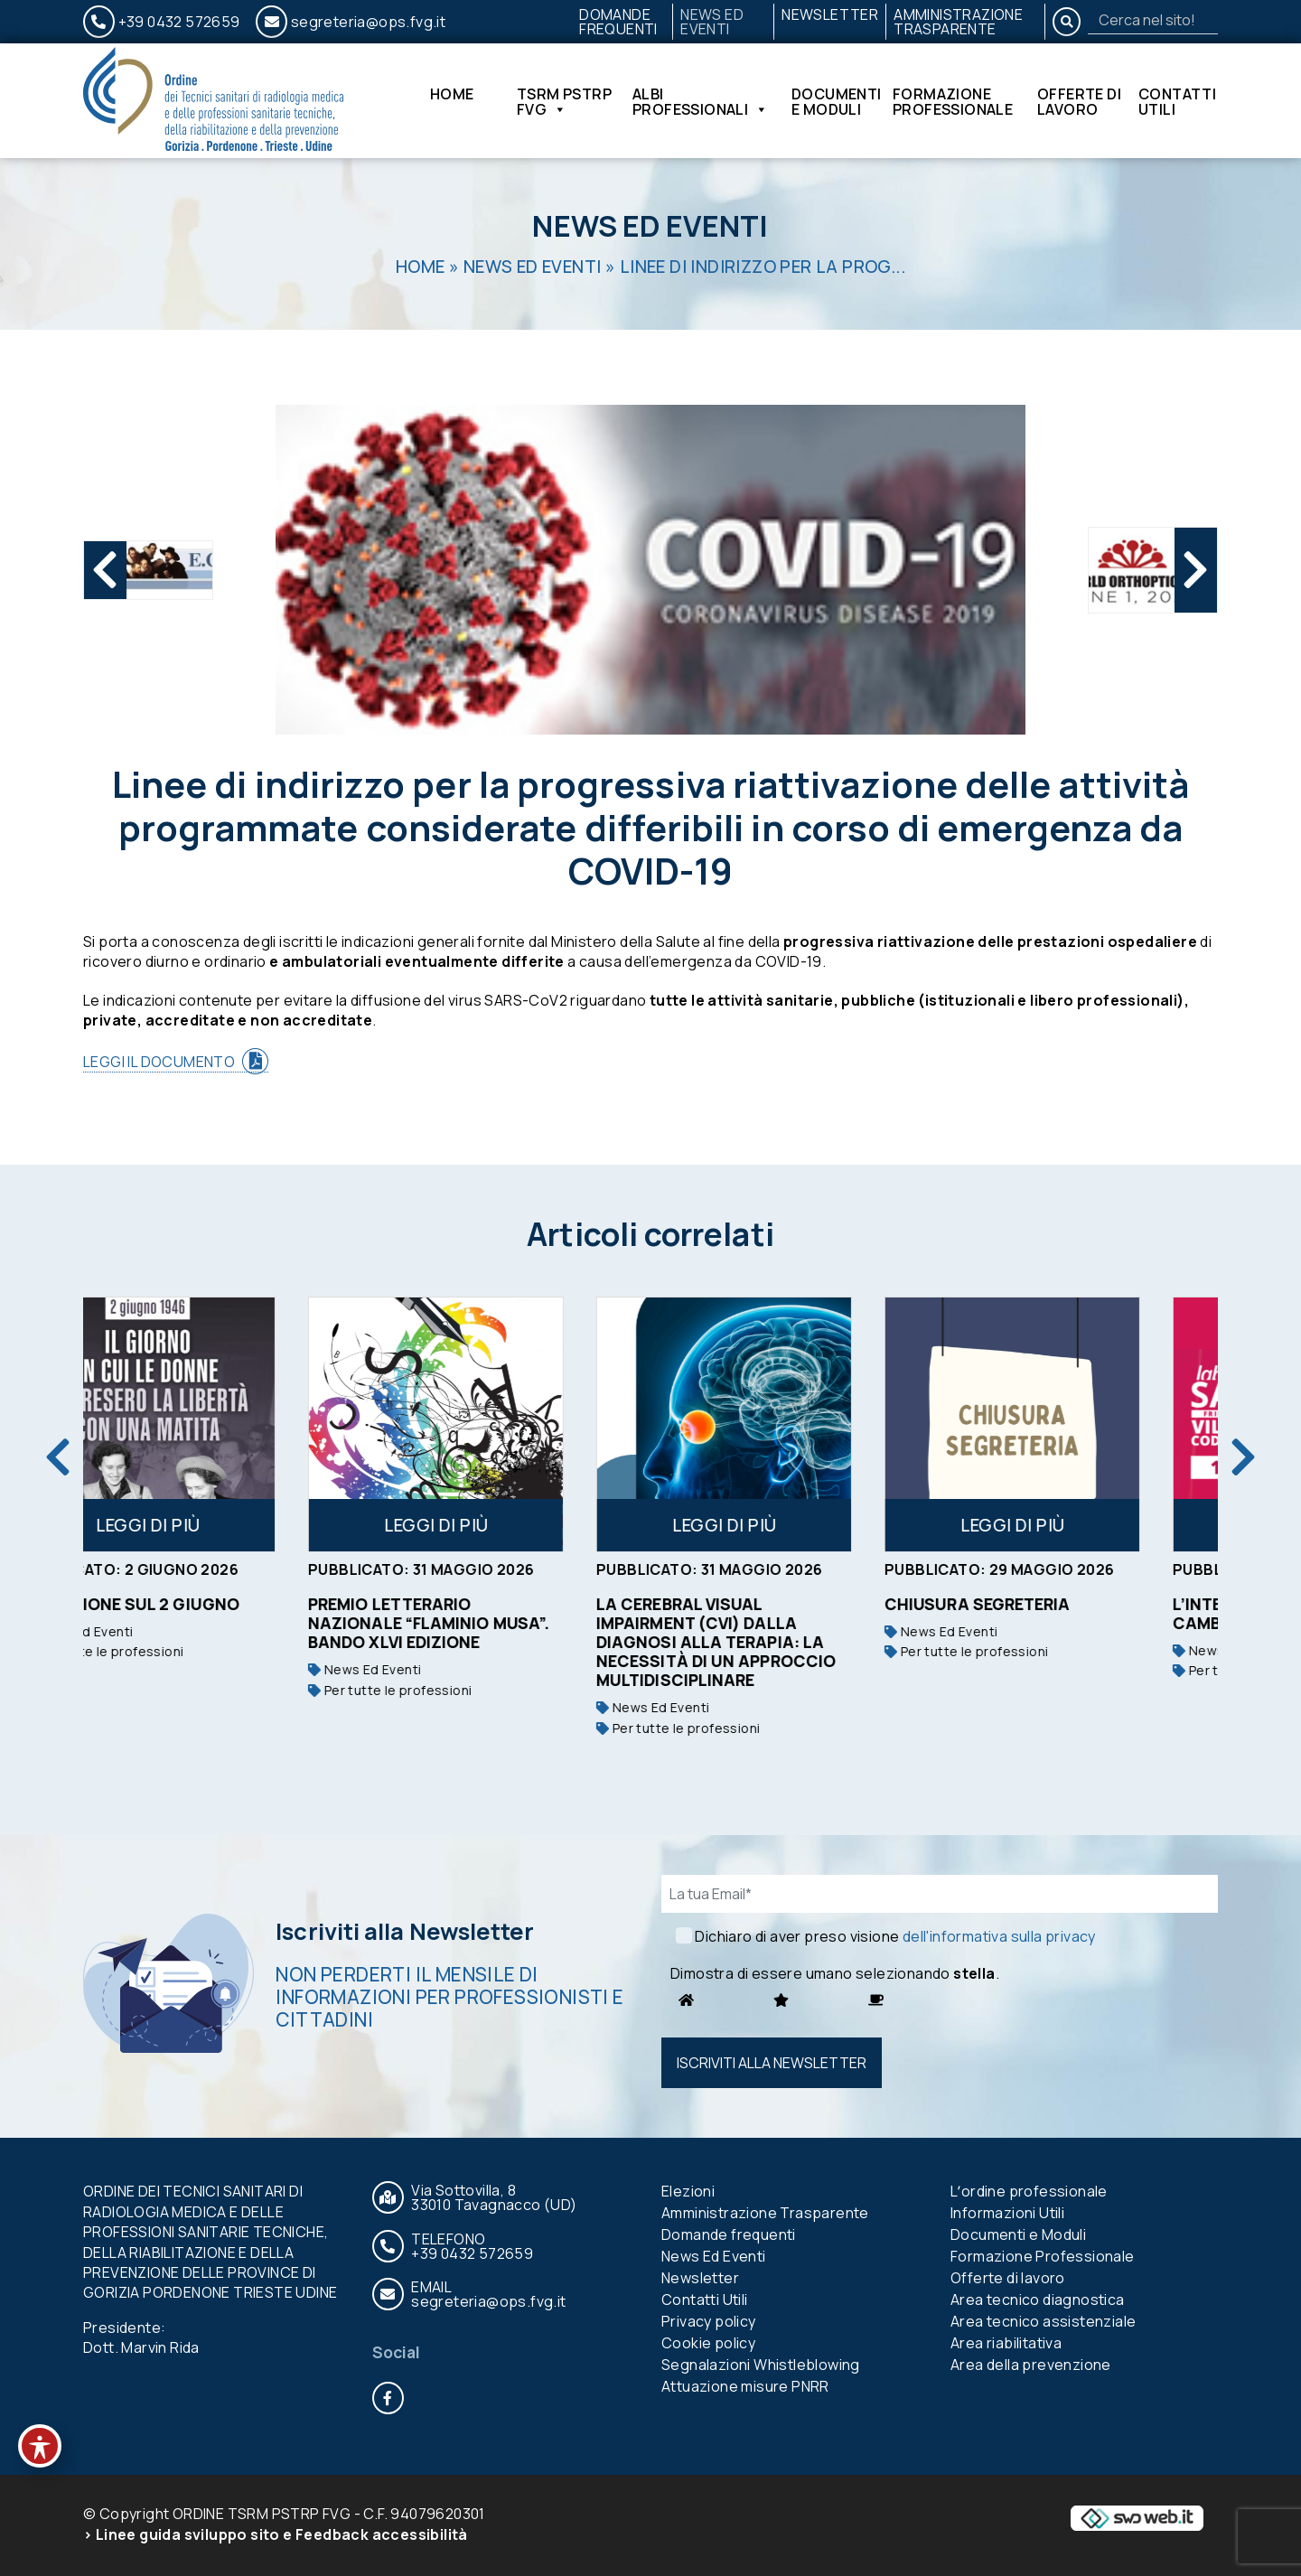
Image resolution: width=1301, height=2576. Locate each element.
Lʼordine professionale (1029, 2191)
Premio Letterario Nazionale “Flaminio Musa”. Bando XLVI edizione (499, 1623)
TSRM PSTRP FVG (564, 101)
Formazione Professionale (953, 101)
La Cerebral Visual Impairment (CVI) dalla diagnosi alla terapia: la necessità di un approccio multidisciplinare (786, 1642)
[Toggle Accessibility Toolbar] (39, 2446)
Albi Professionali (700, 101)
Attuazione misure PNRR (745, 2386)
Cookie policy (708, 2343)
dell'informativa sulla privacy (999, 1936)
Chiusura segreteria (1048, 1604)
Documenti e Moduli (836, 101)
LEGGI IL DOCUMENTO (159, 1062)
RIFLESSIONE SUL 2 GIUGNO (200, 1604)
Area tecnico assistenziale (1043, 2321)
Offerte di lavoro (1079, 101)
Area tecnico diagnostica (1037, 2299)
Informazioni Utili (1007, 2213)
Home (452, 95)
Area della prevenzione (1030, 2365)
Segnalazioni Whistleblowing (760, 2365)
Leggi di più (218, 1525)
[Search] (1153, 19)
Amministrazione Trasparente (958, 22)
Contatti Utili (1177, 101)
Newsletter (830, 14)
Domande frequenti (618, 22)
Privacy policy (708, 2321)
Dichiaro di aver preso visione (895, 1936)
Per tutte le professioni (172, 1651)
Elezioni (688, 2191)
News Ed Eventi (712, 22)
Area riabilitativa (1006, 2343)
